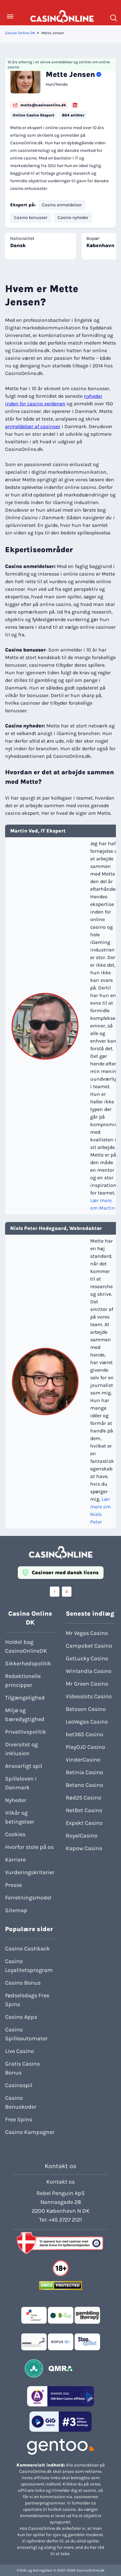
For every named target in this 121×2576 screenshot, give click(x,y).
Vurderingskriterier (30, 1872)
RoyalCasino (81, 1835)
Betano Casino (84, 1784)
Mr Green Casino (87, 1683)
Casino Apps (21, 2016)
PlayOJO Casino (85, 1746)
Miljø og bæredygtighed (24, 1715)
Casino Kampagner (30, 2132)
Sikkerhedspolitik (28, 1663)
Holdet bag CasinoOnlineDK (26, 1646)
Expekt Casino (84, 1822)
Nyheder (15, 1800)
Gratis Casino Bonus (22, 2068)
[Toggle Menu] (10, 16)
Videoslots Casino (89, 1696)
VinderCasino (83, 1759)
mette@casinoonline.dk (39, 105)
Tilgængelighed (25, 1697)
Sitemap (16, 1910)
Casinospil (18, 2085)
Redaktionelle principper (23, 1680)
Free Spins (18, 2119)
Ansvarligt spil (23, 1765)
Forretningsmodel (28, 1897)
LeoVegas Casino (87, 1721)
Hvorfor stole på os (29, 1846)
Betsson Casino (86, 1709)
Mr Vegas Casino (87, 1633)
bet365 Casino (84, 1734)
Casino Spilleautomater (26, 2034)
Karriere (15, 1859)
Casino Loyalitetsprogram (29, 1966)
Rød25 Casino (83, 1797)
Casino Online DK (20, 33)
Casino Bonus (23, 1982)
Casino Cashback (27, 1948)
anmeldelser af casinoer (32, 426)
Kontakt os (60, 2181)
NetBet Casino (84, 1810)
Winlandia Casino (88, 1671)
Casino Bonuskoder (21, 2102)
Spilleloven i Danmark (21, 1783)
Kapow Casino (84, 1848)
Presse (13, 1884)
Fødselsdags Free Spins (27, 2000)
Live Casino (19, 2051)
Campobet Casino (89, 1645)
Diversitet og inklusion (21, 1749)
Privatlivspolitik (25, 1731)
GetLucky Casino (87, 1658)
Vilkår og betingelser (19, 1817)
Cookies (15, 1834)
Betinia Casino (84, 1772)
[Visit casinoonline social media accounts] (54, 1592)
